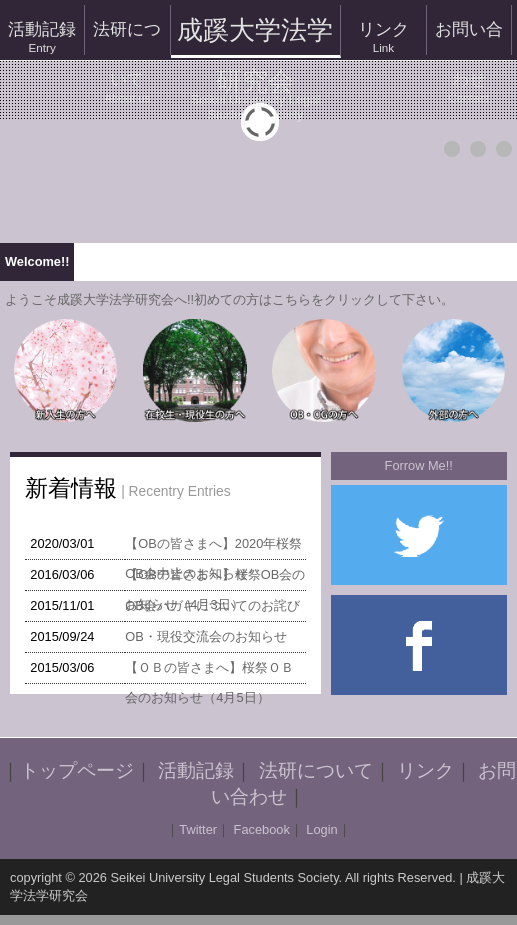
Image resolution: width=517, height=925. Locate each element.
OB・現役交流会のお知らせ (206, 636)
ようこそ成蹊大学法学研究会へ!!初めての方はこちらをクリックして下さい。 (229, 299)
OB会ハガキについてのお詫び (212, 605)
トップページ (77, 770)
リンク (383, 37)
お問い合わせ (469, 37)
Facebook (262, 829)
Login (321, 829)
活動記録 (42, 37)
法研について (127, 37)
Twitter (198, 829)
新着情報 (71, 488)
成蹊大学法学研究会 (256, 37)
